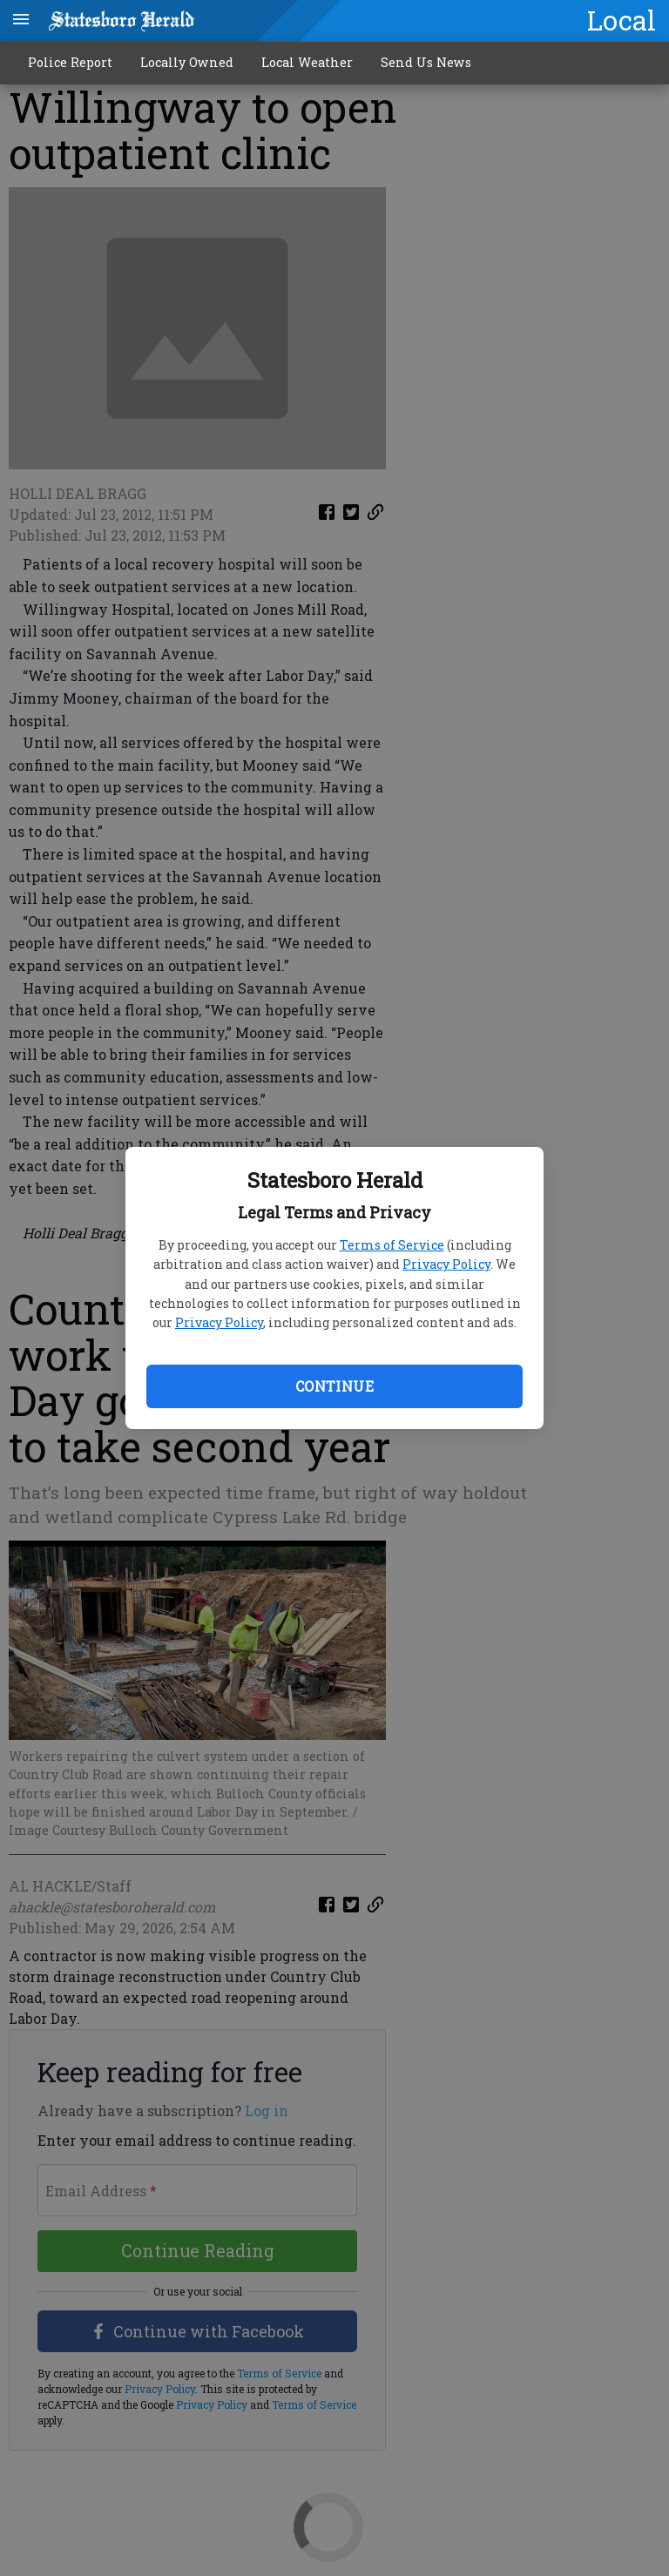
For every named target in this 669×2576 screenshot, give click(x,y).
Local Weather (307, 62)
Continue (334, 1386)
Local (621, 20)
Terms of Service (392, 1245)
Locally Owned (186, 62)
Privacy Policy (446, 1264)
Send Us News (426, 62)
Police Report (70, 62)
